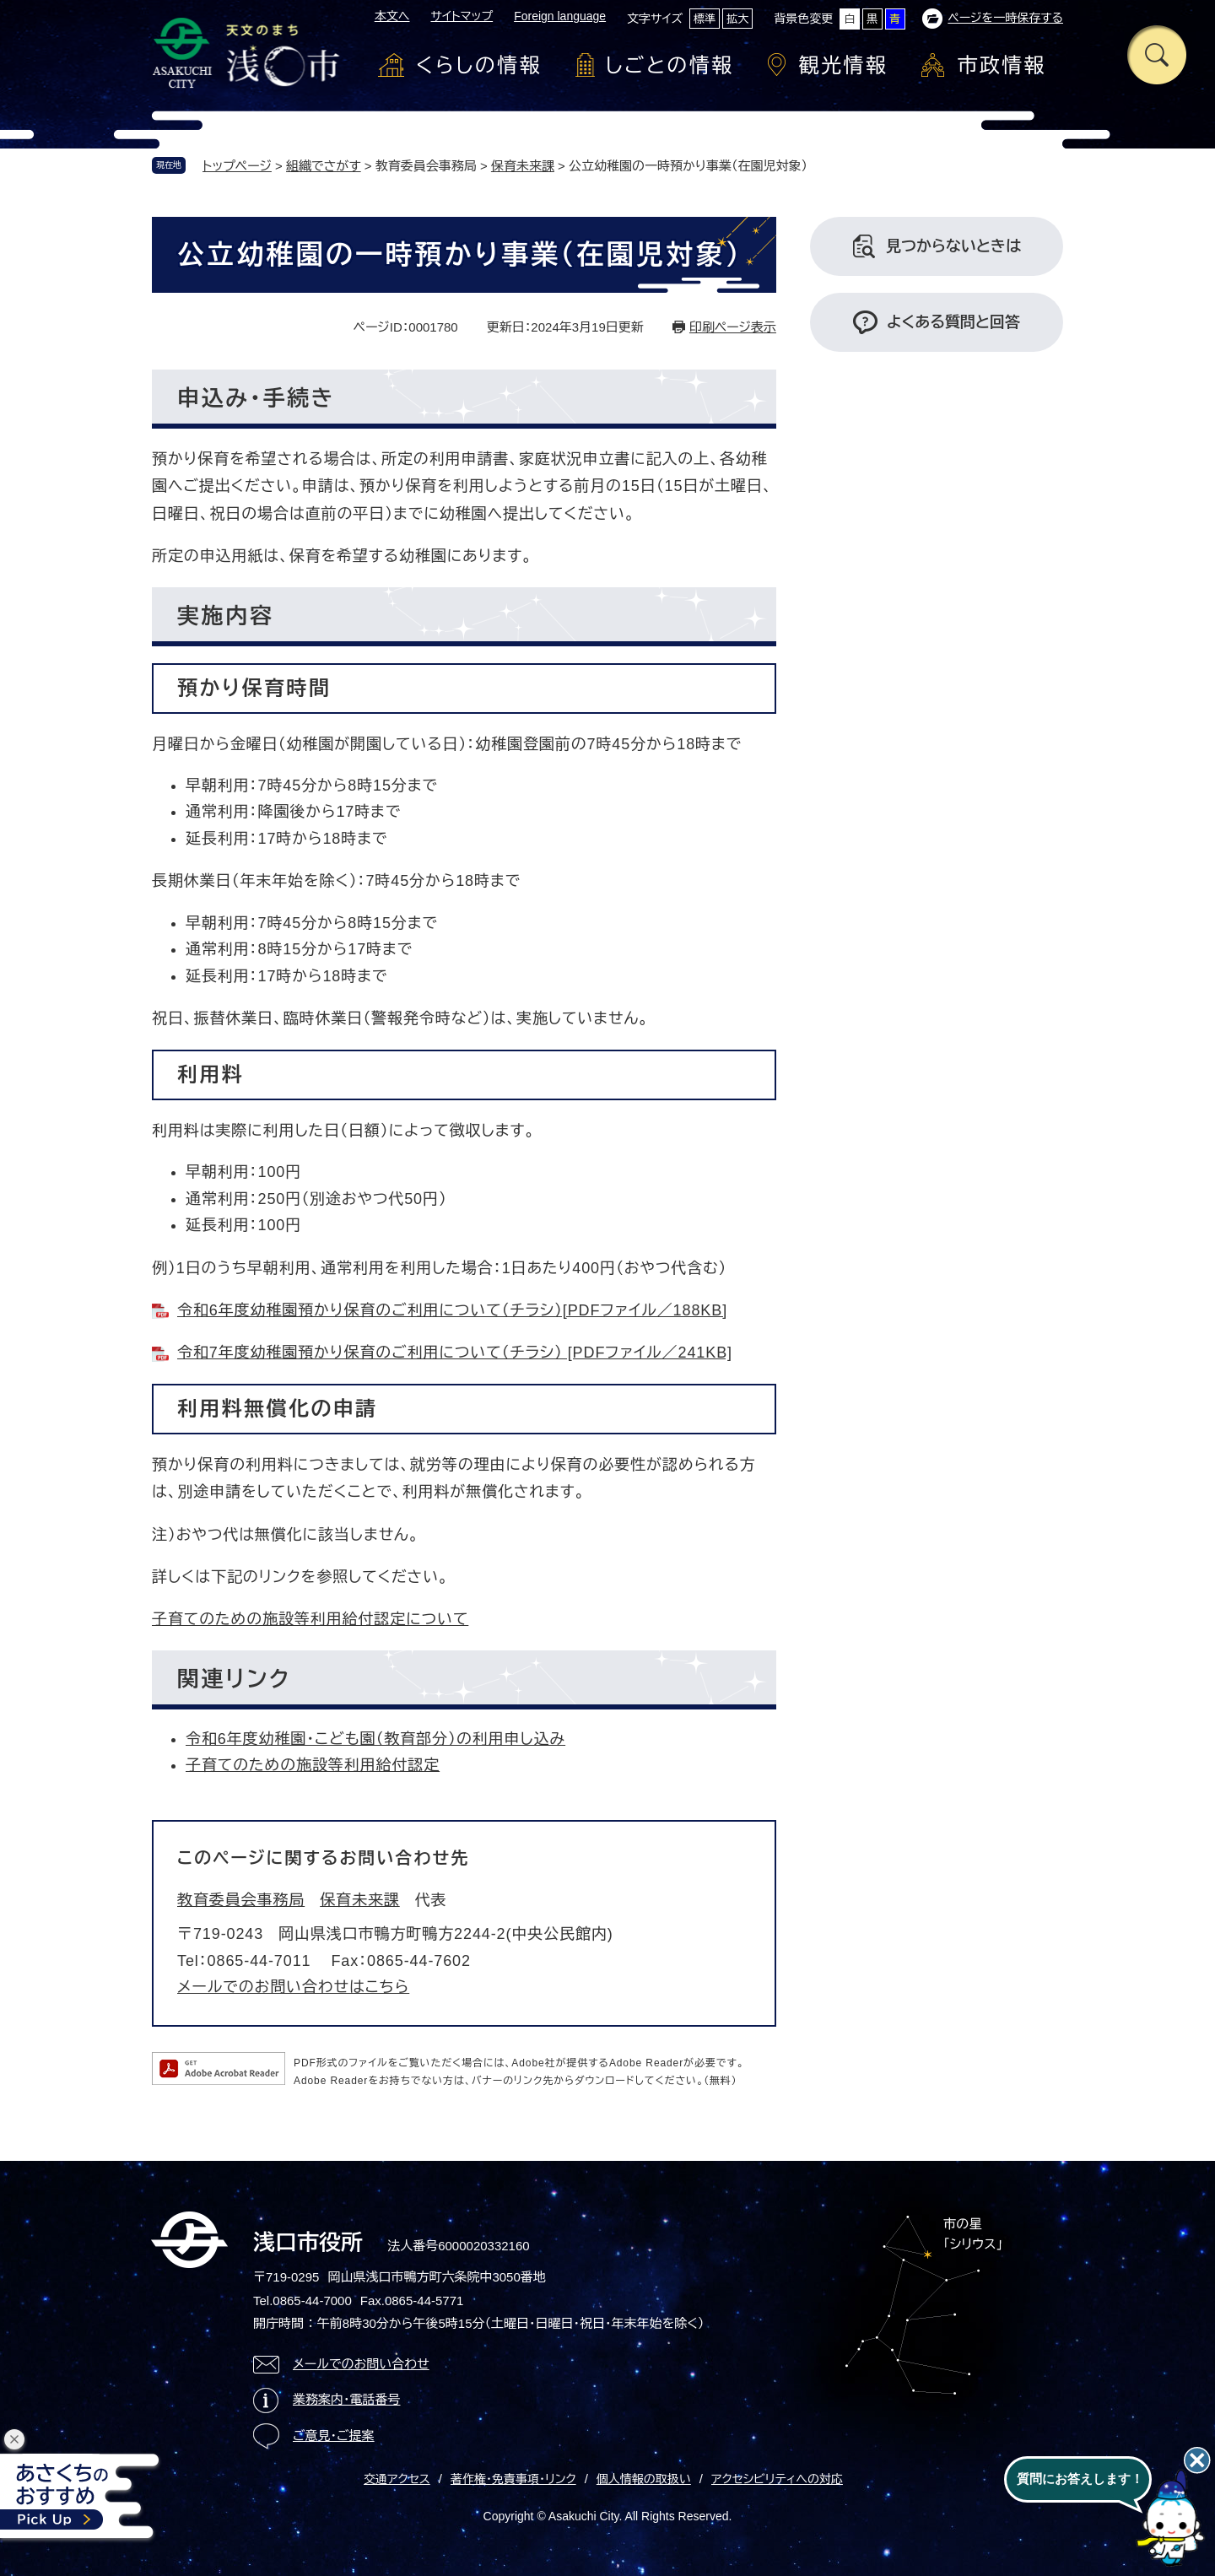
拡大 (737, 19)
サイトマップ (461, 16)
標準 (705, 19)
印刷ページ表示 (732, 327)
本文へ (392, 16)
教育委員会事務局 (241, 1900)
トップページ (237, 166)
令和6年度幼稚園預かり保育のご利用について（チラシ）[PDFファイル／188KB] (452, 1310)
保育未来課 (522, 166)
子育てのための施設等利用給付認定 (313, 1765)
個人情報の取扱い (644, 2479)
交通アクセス (397, 2479)
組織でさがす (323, 166)
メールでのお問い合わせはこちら (293, 1987)
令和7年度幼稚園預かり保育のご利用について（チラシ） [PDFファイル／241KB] (454, 1352)
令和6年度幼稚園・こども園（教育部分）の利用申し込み (375, 1739)
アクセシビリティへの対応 (777, 2479)
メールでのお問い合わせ (361, 2364)
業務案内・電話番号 (347, 2399)
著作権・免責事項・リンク (513, 2479)
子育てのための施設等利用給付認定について (310, 1619)
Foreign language (560, 16)
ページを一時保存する (1005, 17)
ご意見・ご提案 (334, 2435)
